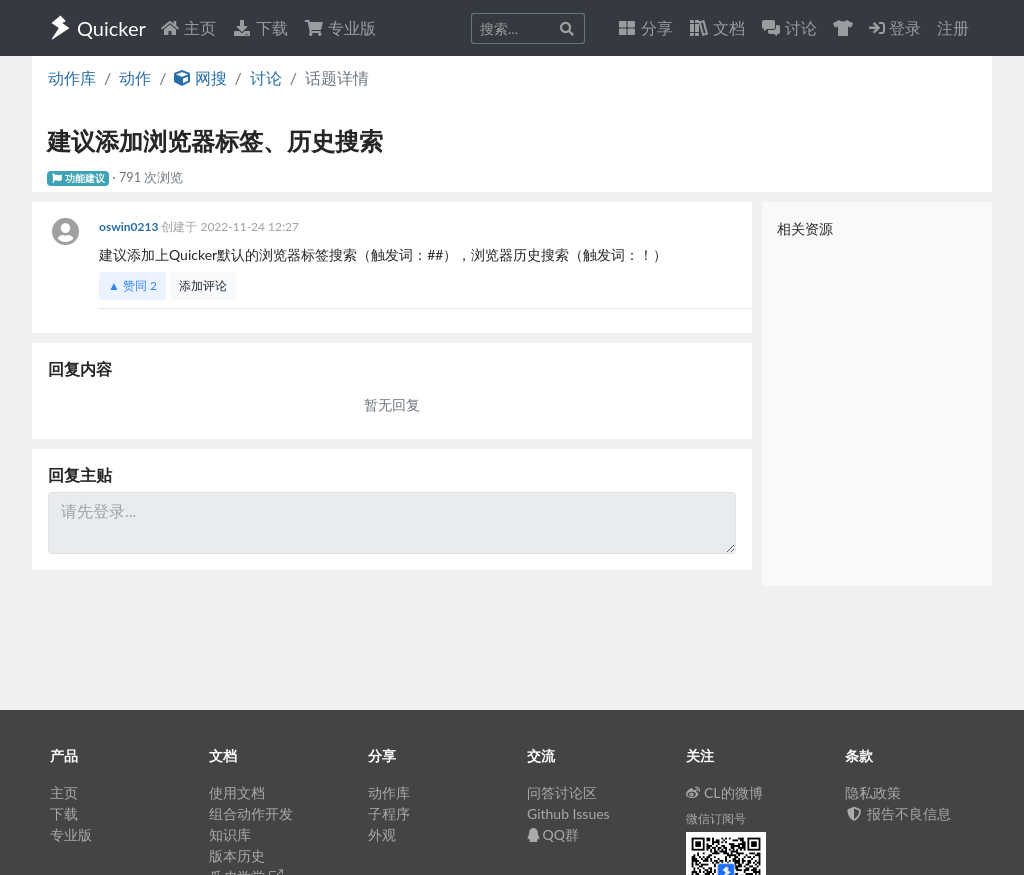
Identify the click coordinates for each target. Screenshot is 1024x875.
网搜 (200, 77)
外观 (382, 834)
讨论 (266, 77)
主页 (188, 27)
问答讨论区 (562, 792)
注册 (953, 27)
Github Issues (568, 813)
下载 (260, 27)
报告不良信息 (898, 813)
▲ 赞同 (132, 285)
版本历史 (237, 855)
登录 (895, 27)
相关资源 (805, 228)
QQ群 (553, 834)
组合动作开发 (251, 813)
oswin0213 (130, 226)
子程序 (389, 813)
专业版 (340, 27)
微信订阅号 (716, 818)
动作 (135, 77)
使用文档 (237, 792)
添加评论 (203, 285)
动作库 (72, 77)
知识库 (230, 834)
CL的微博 (724, 792)
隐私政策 (873, 792)
